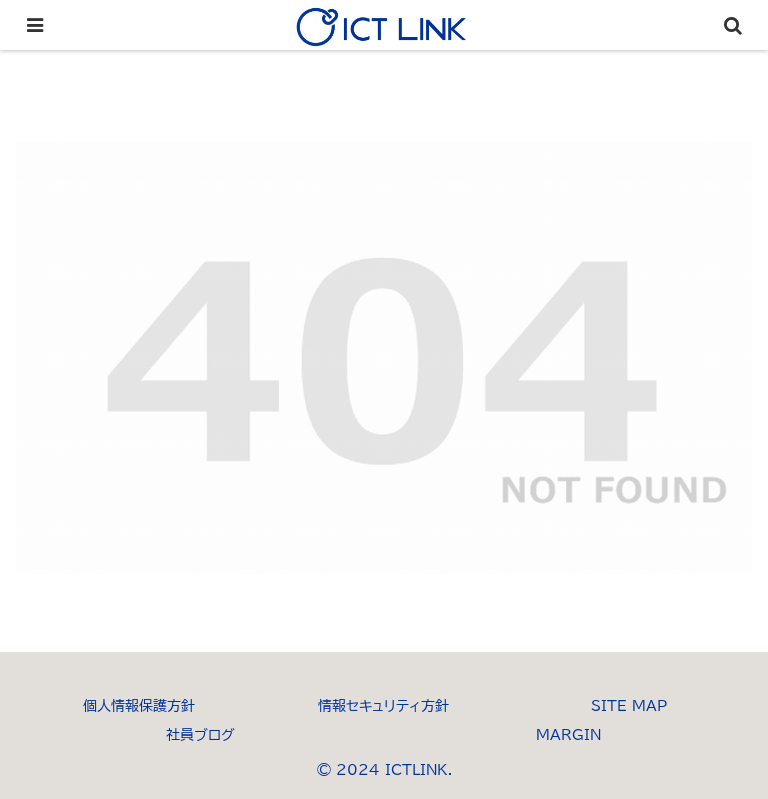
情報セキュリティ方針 (383, 706)
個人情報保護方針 (139, 706)
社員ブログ (200, 735)
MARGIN (568, 735)
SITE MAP (629, 706)
